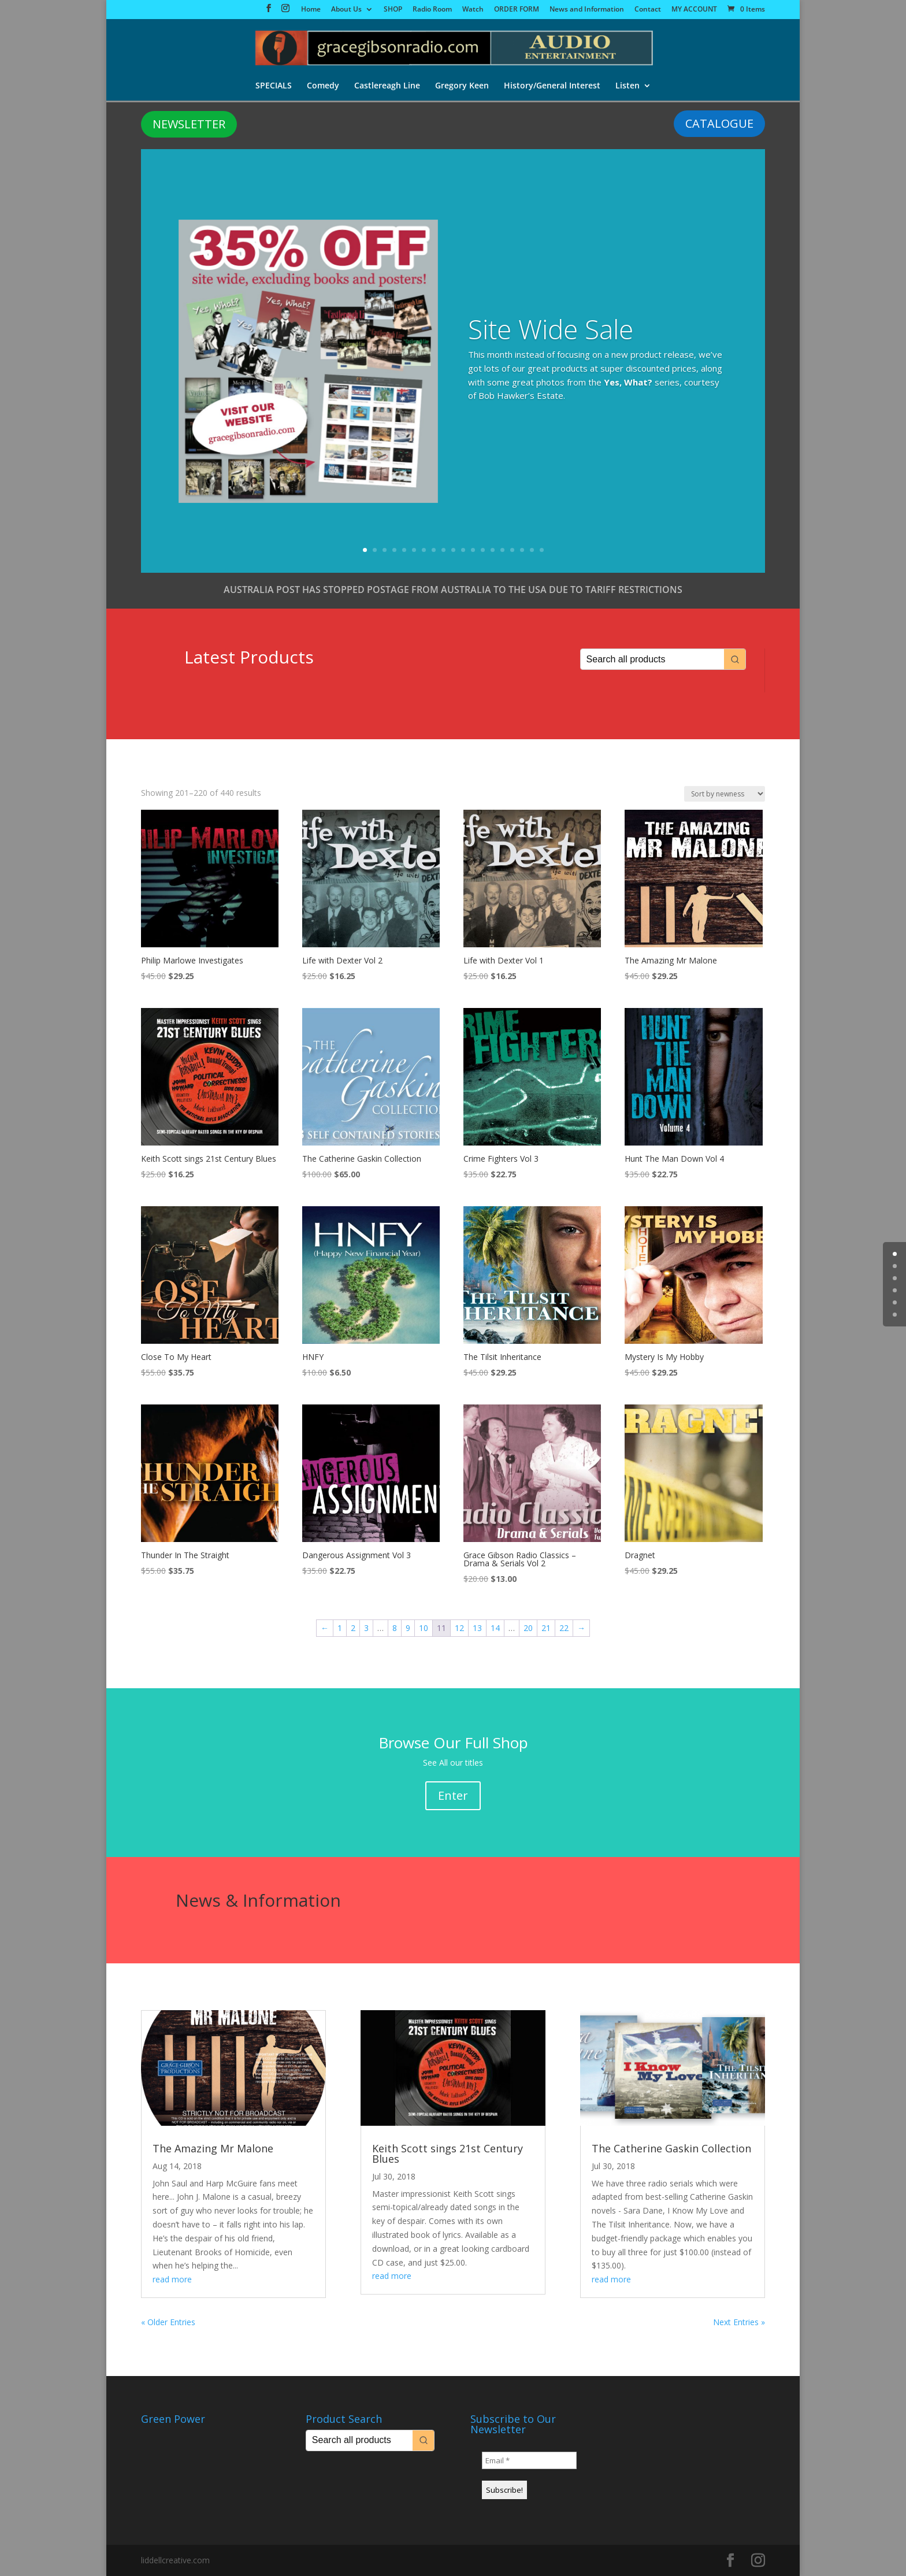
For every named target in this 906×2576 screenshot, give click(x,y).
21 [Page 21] (546, 1627)
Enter (453, 1795)
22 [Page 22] (564, 1627)
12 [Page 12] (459, 1627)
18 (532, 550)
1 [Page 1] (339, 1627)
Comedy (323, 86)
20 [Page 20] (528, 1627)
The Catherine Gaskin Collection (671, 2148)
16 (512, 550)
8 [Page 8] (394, 1627)
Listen (627, 86)
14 (493, 550)
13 (483, 550)
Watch (473, 10)
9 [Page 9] (408, 1627)
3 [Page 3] (366, 1627)
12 (473, 550)
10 (453, 550)
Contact (647, 10)
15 (502, 550)
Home (311, 10)
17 (522, 550)
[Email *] (529, 2460)
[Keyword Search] (652, 659)
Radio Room (432, 10)
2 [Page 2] (353, 1627)
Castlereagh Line (387, 86)
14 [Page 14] (495, 1627)
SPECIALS (273, 86)
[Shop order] (724, 794)
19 (542, 550)
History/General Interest (552, 86)
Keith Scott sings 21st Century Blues (447, 2153)
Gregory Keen (462, 86)
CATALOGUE (719, 123)
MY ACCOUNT (694, 10)
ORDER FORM (516, 10)
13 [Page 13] (477, 1627)
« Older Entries (168, 2321)
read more (172, 2279)
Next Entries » (739, 2321)
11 (463, 550)
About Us (346, 10)
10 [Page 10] (423, 1627)
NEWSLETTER (189, 124)
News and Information (586, 10)
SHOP (393, 10)
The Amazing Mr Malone (213, 2148)
